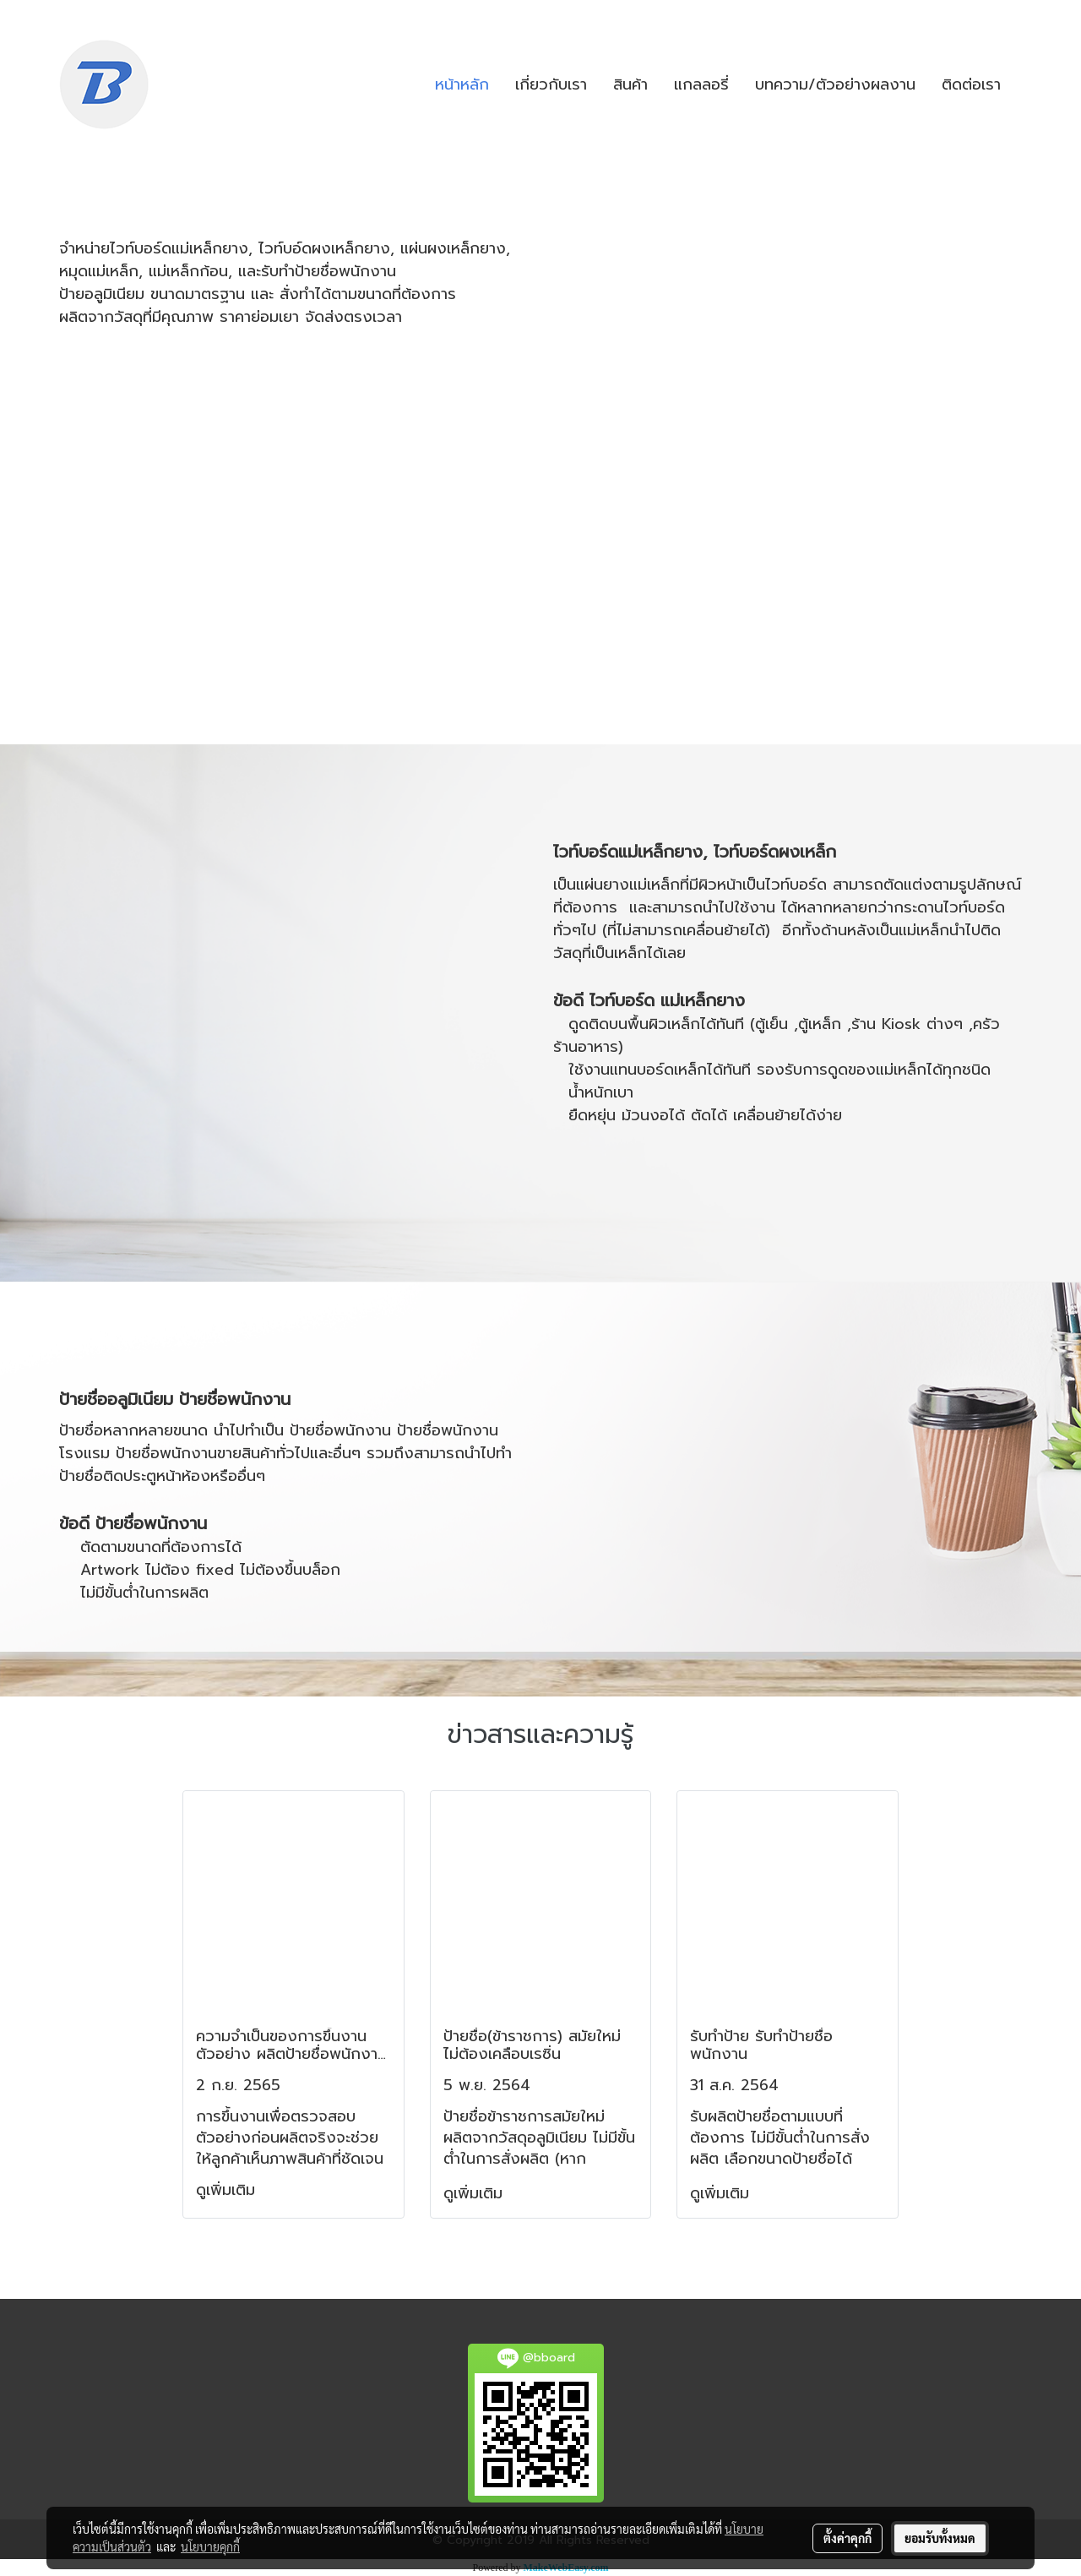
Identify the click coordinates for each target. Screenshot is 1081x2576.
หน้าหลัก (462, 84)
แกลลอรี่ (701, 84)
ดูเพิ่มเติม (228, 2190)
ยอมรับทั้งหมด (939, 2538)
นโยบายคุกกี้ (210, 2546)
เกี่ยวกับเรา (551, 84)
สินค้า (630, 84)
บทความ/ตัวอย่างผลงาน (835, 84)
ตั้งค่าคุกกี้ (847, 2538)
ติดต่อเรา (971, 84)
